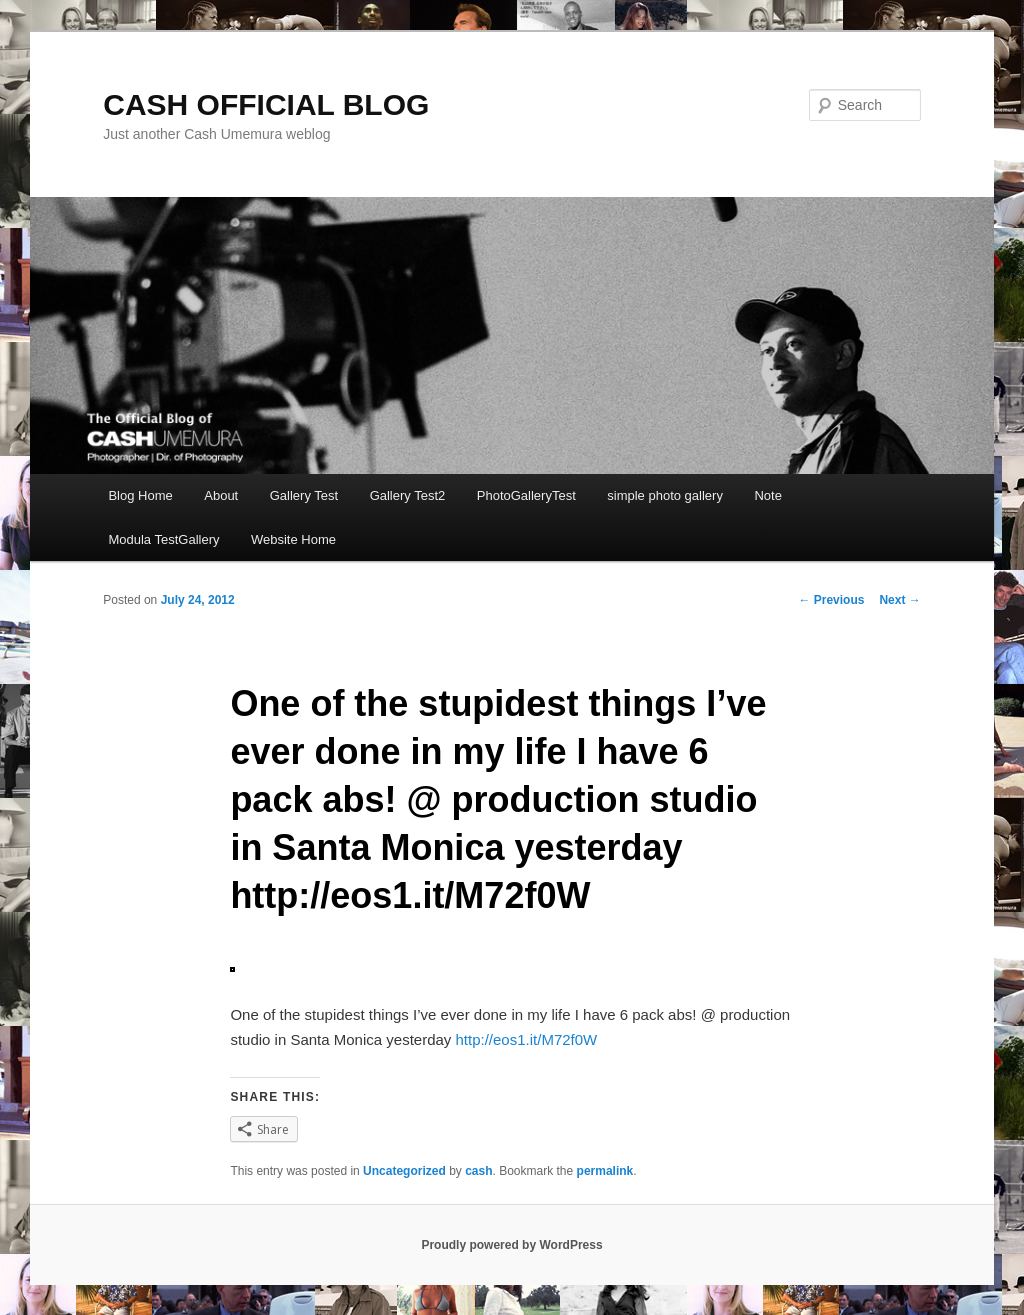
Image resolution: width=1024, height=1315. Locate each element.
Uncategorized (404, 1171)
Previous (831, 600)
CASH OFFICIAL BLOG (266, 104)
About (221, 495)
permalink (605, 1171)
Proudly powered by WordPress (511, 1245)
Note (767, 495)
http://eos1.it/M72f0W (527, 1039)
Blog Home (140, 495)
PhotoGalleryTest (526, 495)
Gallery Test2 (408, 495)
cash (478, 1171)
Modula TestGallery (163, 539)
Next (899, 600)
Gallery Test (304, 495)
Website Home (293, 539)
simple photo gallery (665, 495)
